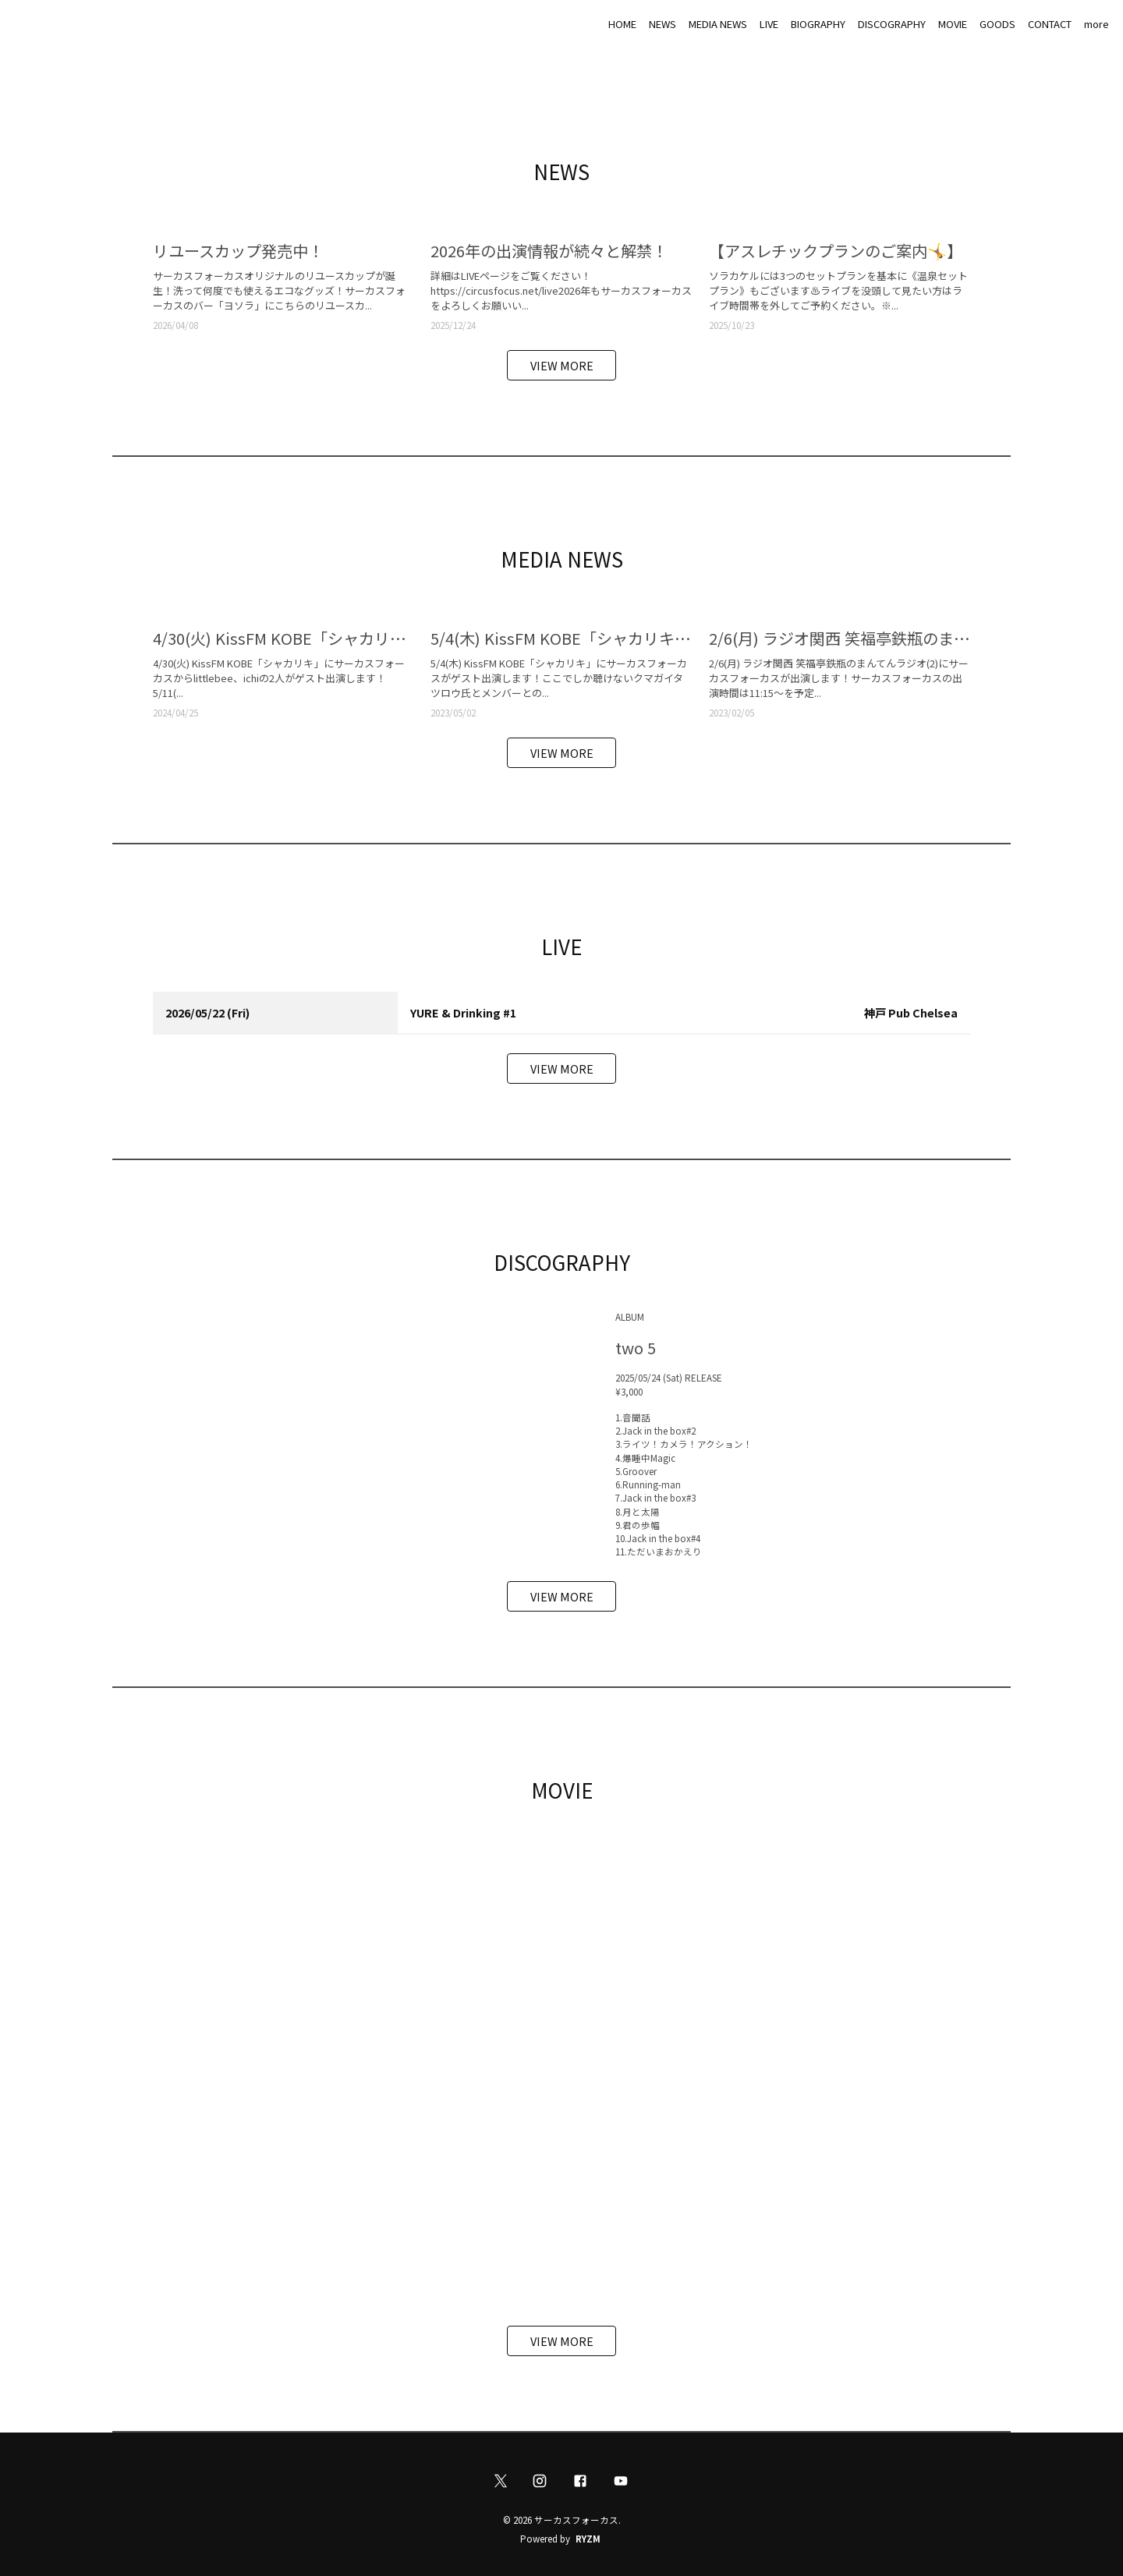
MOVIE (952, 23)
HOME (622, 23)
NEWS (662, 23)
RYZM (588, 2538)
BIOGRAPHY (818, 23)
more (1096, 23)
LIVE (769, 23)
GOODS (997, 23)
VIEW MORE (561, 365)
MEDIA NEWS (718, 23)
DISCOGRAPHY (892, 23)
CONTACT (1050, 23)
